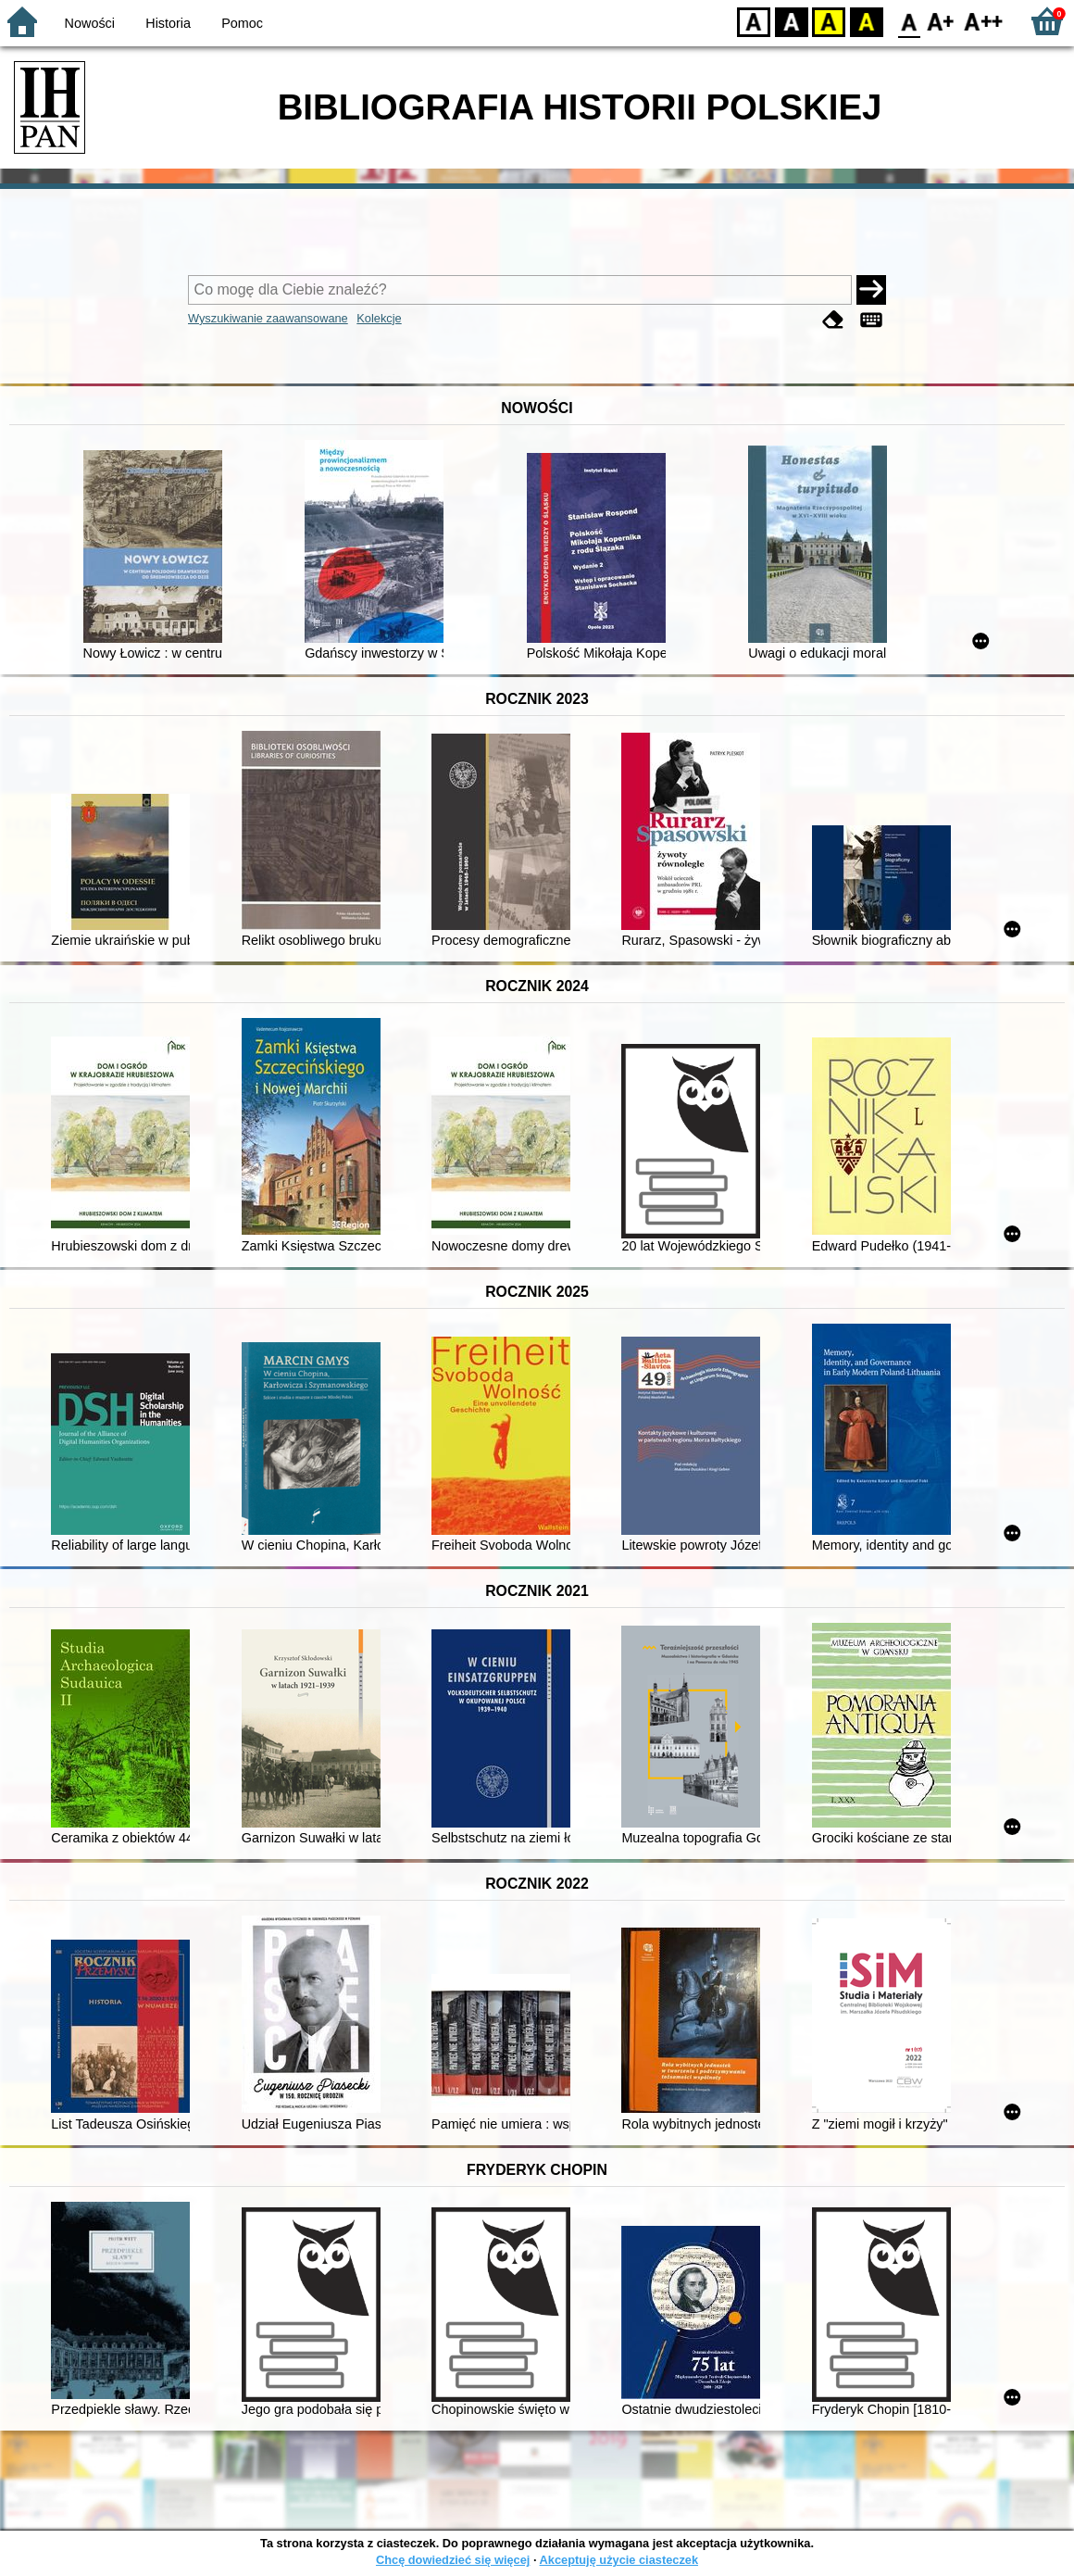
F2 (984, 21)
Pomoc (242, 23)
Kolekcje (378, 318)
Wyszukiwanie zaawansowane (268, 318)
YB (828, 21)
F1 (941, 21)
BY (866, 21)
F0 (909, 21)
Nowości (90, 23)
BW (792, 21)
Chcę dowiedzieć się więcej (453, 2560)
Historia (168, 23)
